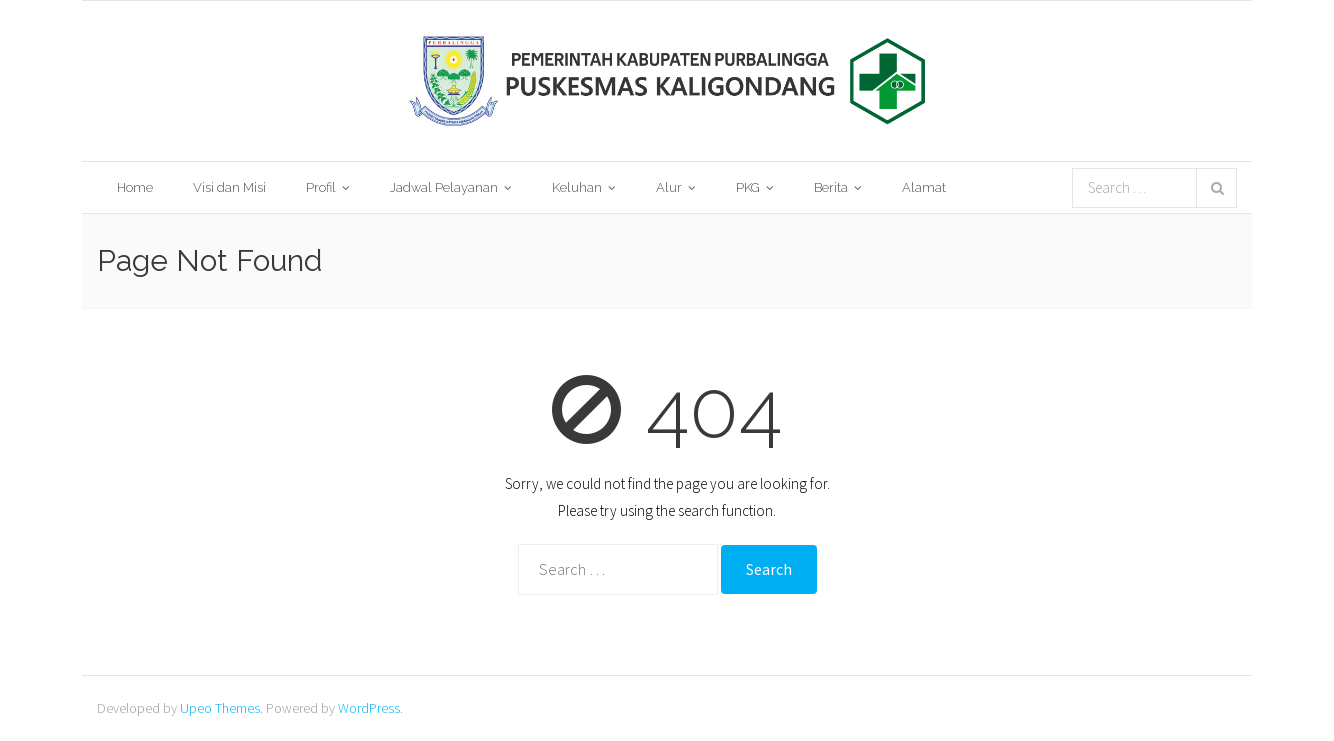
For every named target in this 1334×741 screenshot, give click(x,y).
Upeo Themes (220, 708)
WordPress (369, 708)
